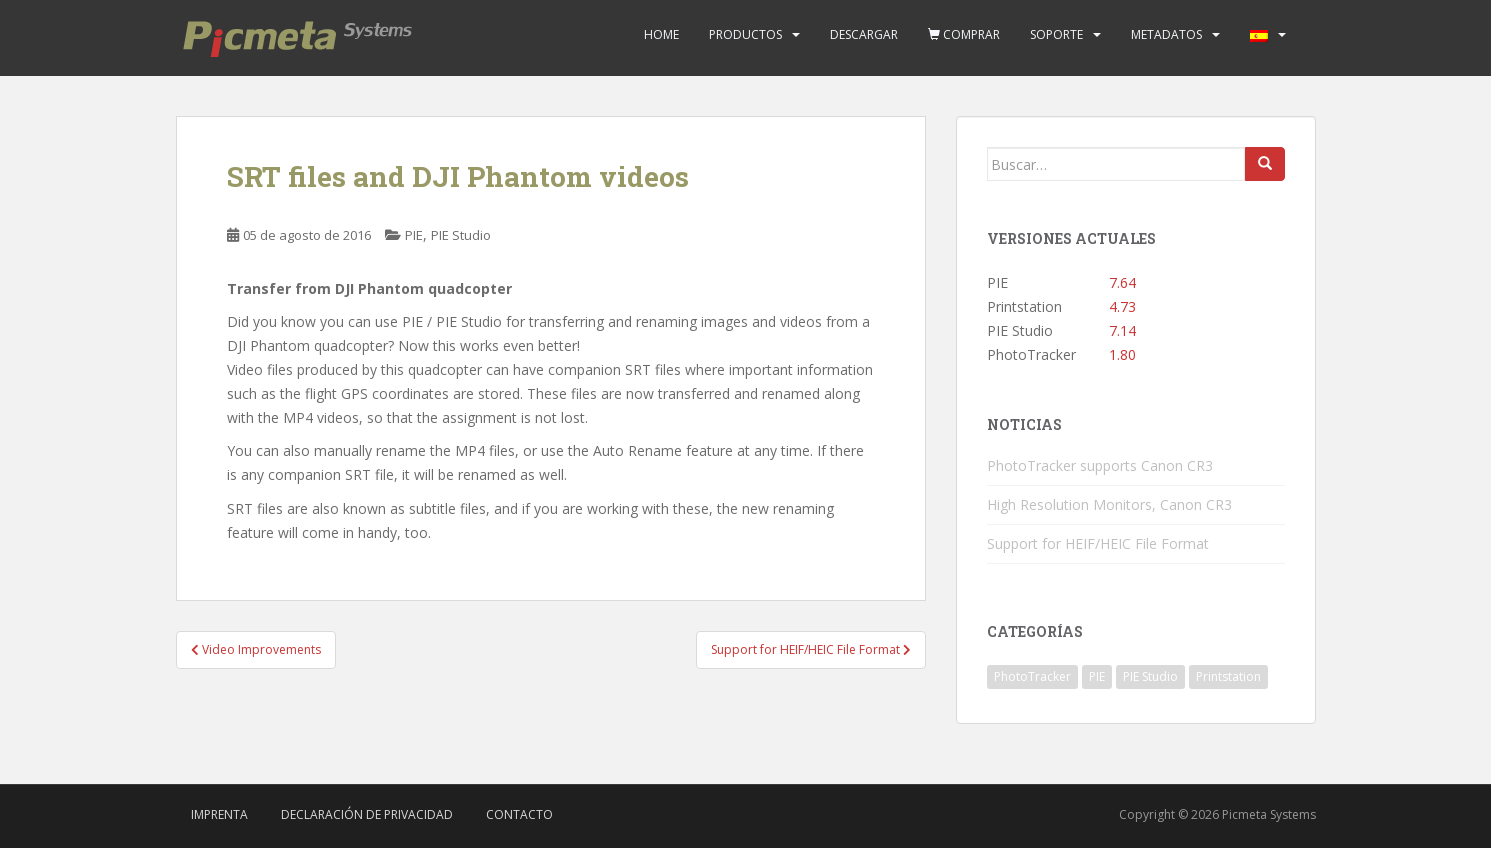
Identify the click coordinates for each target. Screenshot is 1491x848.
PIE (414, 235)
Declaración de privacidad (367, 814)
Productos (745, 34)
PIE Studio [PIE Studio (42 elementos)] (1150, 676)
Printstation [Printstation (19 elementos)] (1228, 676)
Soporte (1056, 34)
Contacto (519, 814)
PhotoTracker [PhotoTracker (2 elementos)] (1032, 676)
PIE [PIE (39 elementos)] (1097, 676)
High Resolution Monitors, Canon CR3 (1109, 504)
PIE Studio (461, 235)
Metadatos (1166, 34)
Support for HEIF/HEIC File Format (1098, 543)
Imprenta (219, 814)
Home (661, 34)
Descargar (864, 34)
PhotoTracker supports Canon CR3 (1100, 465)
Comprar (964, 34)
